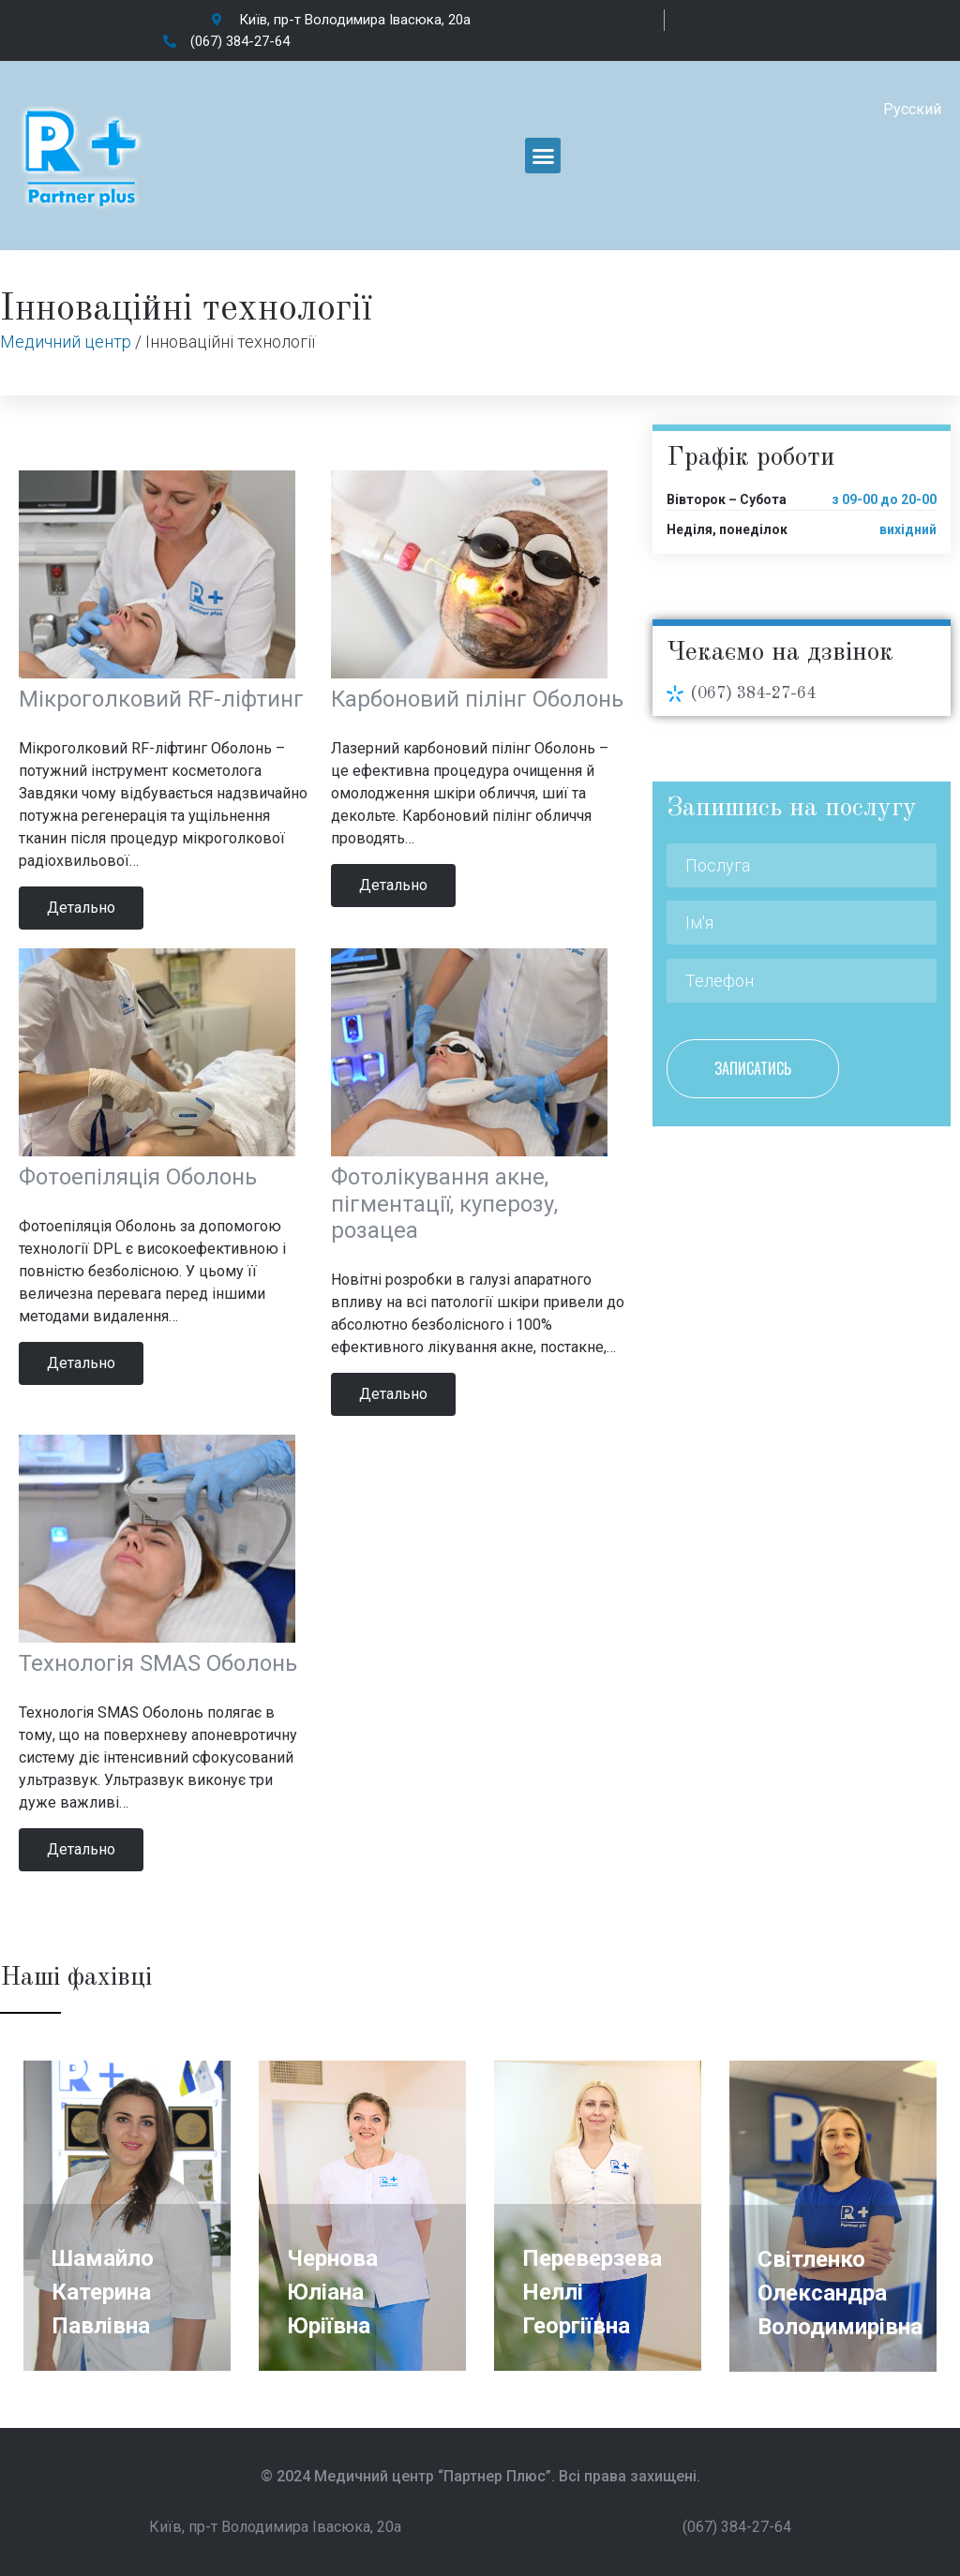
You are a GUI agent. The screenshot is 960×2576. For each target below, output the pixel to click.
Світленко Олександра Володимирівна (840, 2293)
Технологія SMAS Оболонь (158, 1663)
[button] (543, 155)
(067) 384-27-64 (753, 693)
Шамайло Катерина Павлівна (103, 2292)
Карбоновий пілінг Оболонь (477, 699)
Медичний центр (65, 341)
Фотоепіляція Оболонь (138, 1177)
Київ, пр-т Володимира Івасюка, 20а (275, 2527)
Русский (912, 109)
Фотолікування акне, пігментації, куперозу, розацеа (444, 1204)
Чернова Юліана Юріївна (332, 2292)
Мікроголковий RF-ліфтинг (161, 699)
